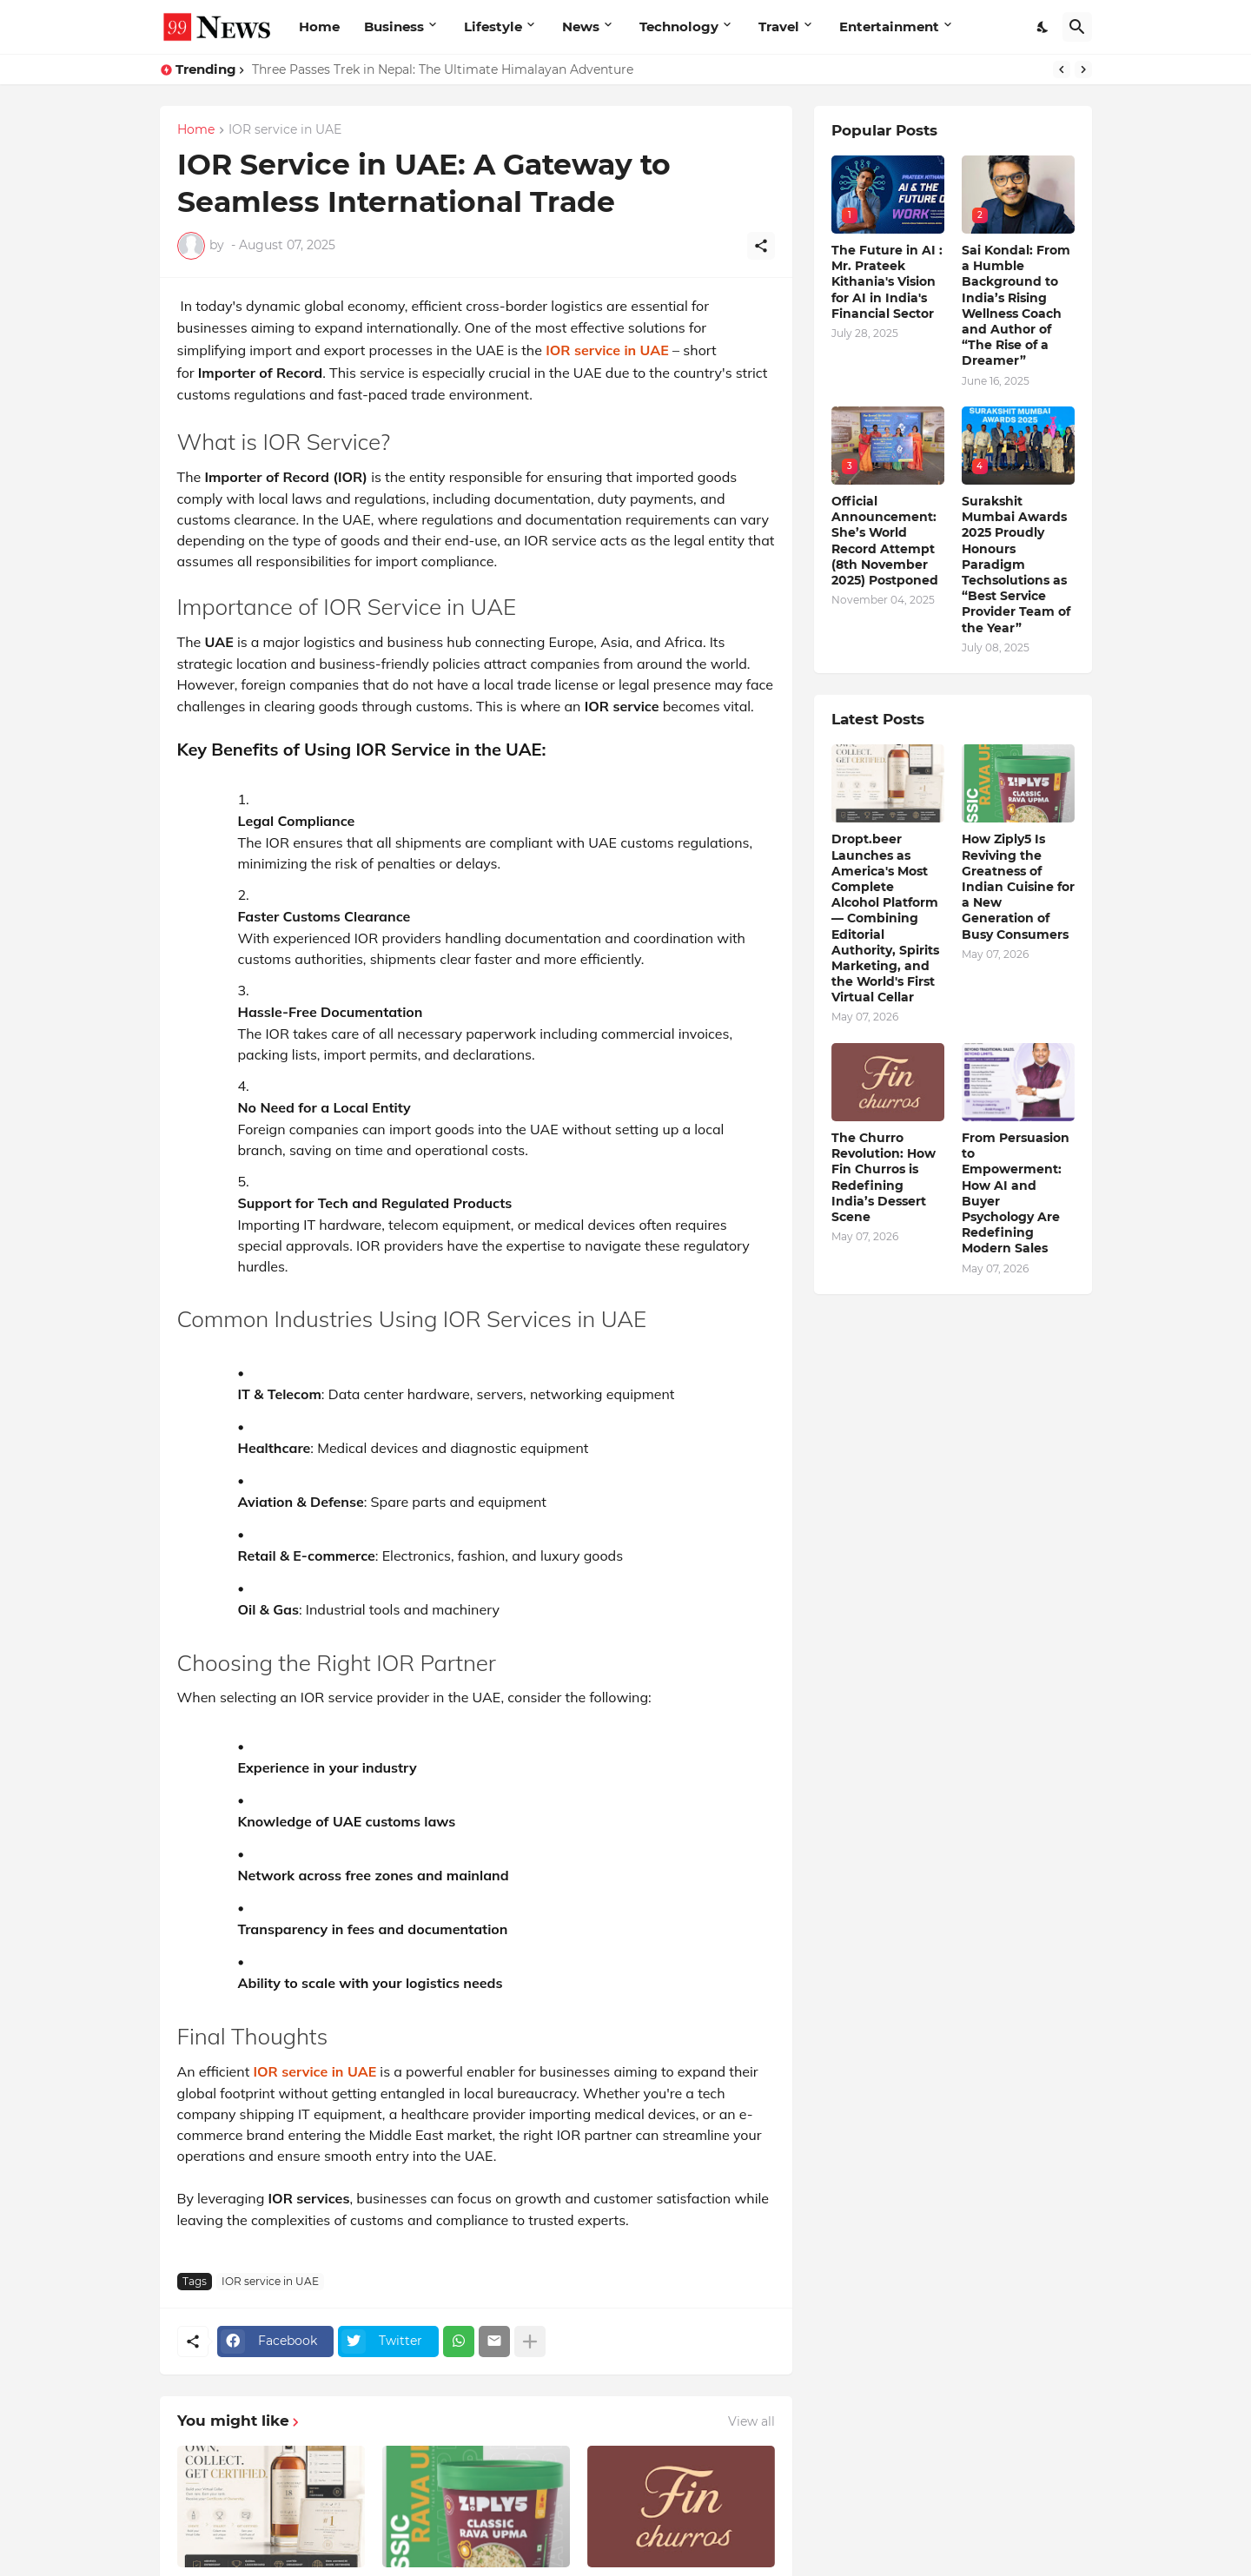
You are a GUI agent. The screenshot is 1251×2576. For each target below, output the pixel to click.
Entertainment (889, 26)
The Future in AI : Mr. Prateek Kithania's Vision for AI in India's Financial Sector (887, 281)
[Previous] (1061, 69)
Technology (678, 26)
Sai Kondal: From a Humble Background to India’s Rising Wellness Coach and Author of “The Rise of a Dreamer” (1016, 305)
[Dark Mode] (1043, 27)
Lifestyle (493, 26)
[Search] (1077, 27)
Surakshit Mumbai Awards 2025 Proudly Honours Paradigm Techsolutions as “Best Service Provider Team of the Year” (1016, 564)
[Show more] (530, 2341)
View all (751, 2421)
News (580, 26)
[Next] (1083, 69)
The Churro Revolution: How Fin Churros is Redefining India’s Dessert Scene (883, 1177)
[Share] (761, 246)
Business (394, 26)
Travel (778, 26)
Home (319, 26)
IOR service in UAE (284, 130)
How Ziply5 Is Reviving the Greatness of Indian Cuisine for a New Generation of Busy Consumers (1018, 886)
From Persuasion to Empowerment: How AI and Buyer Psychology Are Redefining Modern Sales (1015, 1193)
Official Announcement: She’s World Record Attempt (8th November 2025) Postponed (884, 540)
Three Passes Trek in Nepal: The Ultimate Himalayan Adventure (442, 69)
